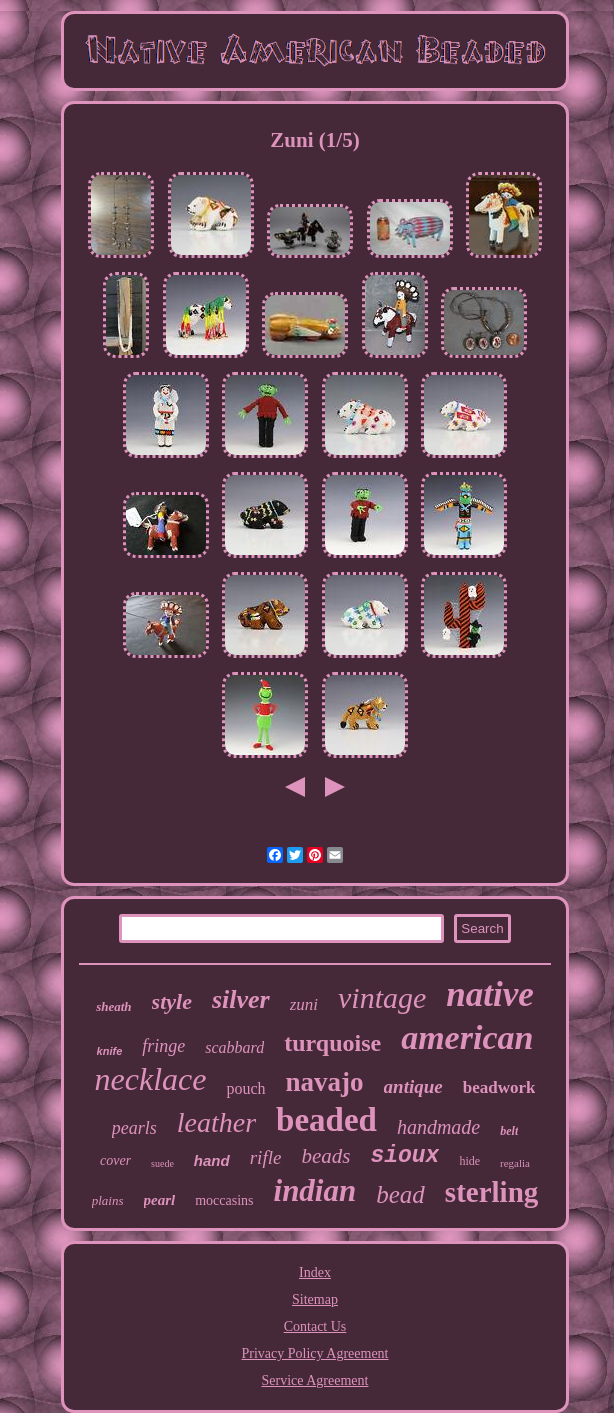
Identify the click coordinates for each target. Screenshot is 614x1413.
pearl (160, 1200)
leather (216, 1122)
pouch (245, 1088)
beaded (326, 1120)
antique (413, 1086)
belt (509, 1131)
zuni (304, 1004)
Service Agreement (315, 1380)
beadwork (499, 1087)
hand (212, 1160)
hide (469, 1161)
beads (325, 1156)
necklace (151, 1079)
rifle (266, 1157)
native (489, 994)
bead (400, 1194)
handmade (438, 1127)
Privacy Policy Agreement (315, 1353)
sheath (113, 1006)
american (467, 1037)
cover (115, 1160)
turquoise (332, 1043)
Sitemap (315, 1299)
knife (110, 1051)
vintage (382, 997)
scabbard (234, 1047)
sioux (404, 1156)
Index (315, 1272)
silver (241, 999)
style (172, 1001)
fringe (163, 1046)
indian (315, 1190)
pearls (134, 1128)
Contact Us (315, 1326)
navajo (325, 1082)
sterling (491, 1192)
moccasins (224, 1200)
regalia (515, 1163)
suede (162, 1163)
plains (108, 1200)
